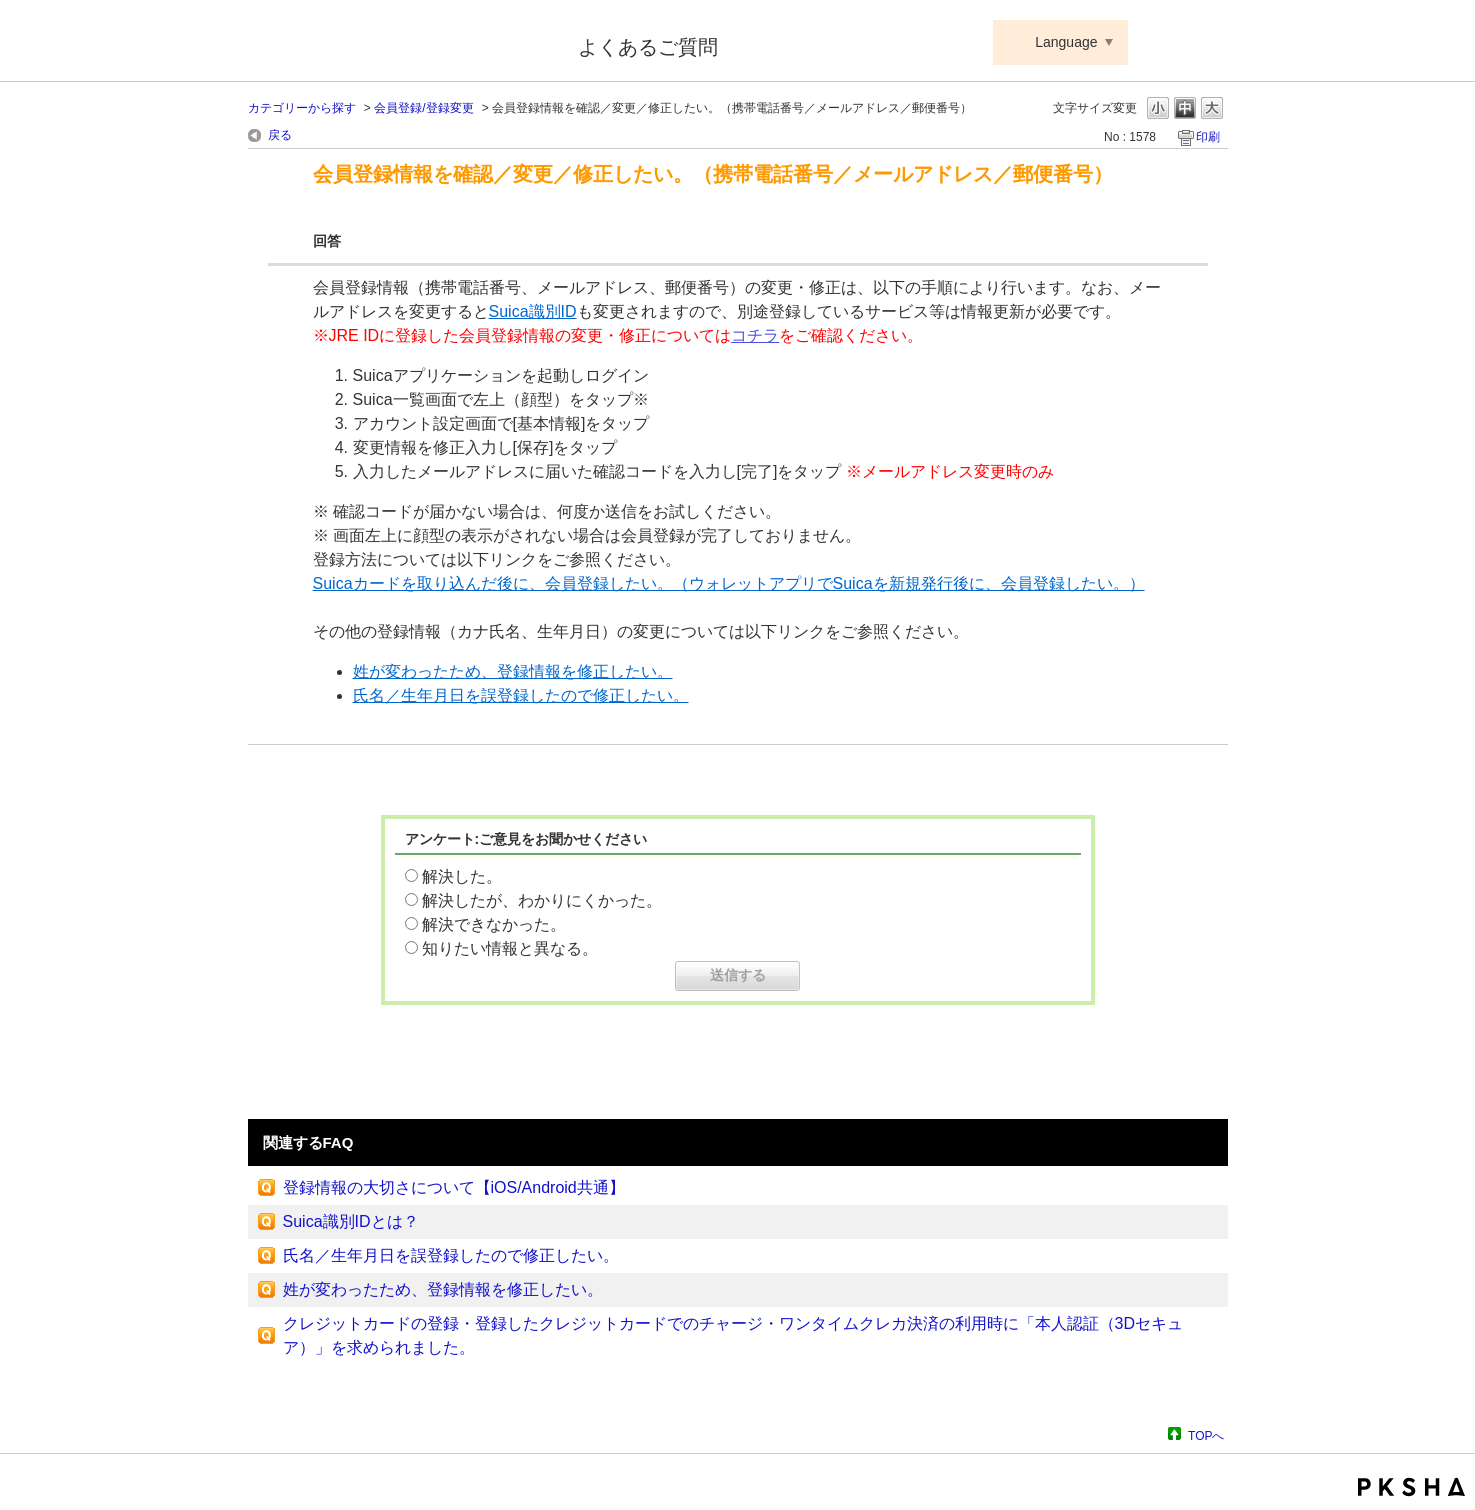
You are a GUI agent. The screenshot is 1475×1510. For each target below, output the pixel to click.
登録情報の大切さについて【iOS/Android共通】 (454, 1187)
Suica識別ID (533, 311)
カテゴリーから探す (302, 108)
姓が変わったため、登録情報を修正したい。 (513, 671)
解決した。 (462, 876)
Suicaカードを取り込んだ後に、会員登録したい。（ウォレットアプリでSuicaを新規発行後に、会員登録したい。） (729, 583)
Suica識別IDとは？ (351, 1221)
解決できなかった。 (494, 924)
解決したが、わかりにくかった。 (542, 900)
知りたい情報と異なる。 (510, 948)
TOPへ (1206, 1435)
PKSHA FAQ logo (1411, 1487)
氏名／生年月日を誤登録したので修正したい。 (521, 695)
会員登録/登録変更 (423, 108)
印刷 (1208, 137)
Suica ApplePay (399, 43)
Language (1066, 42)
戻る (280, 135)
